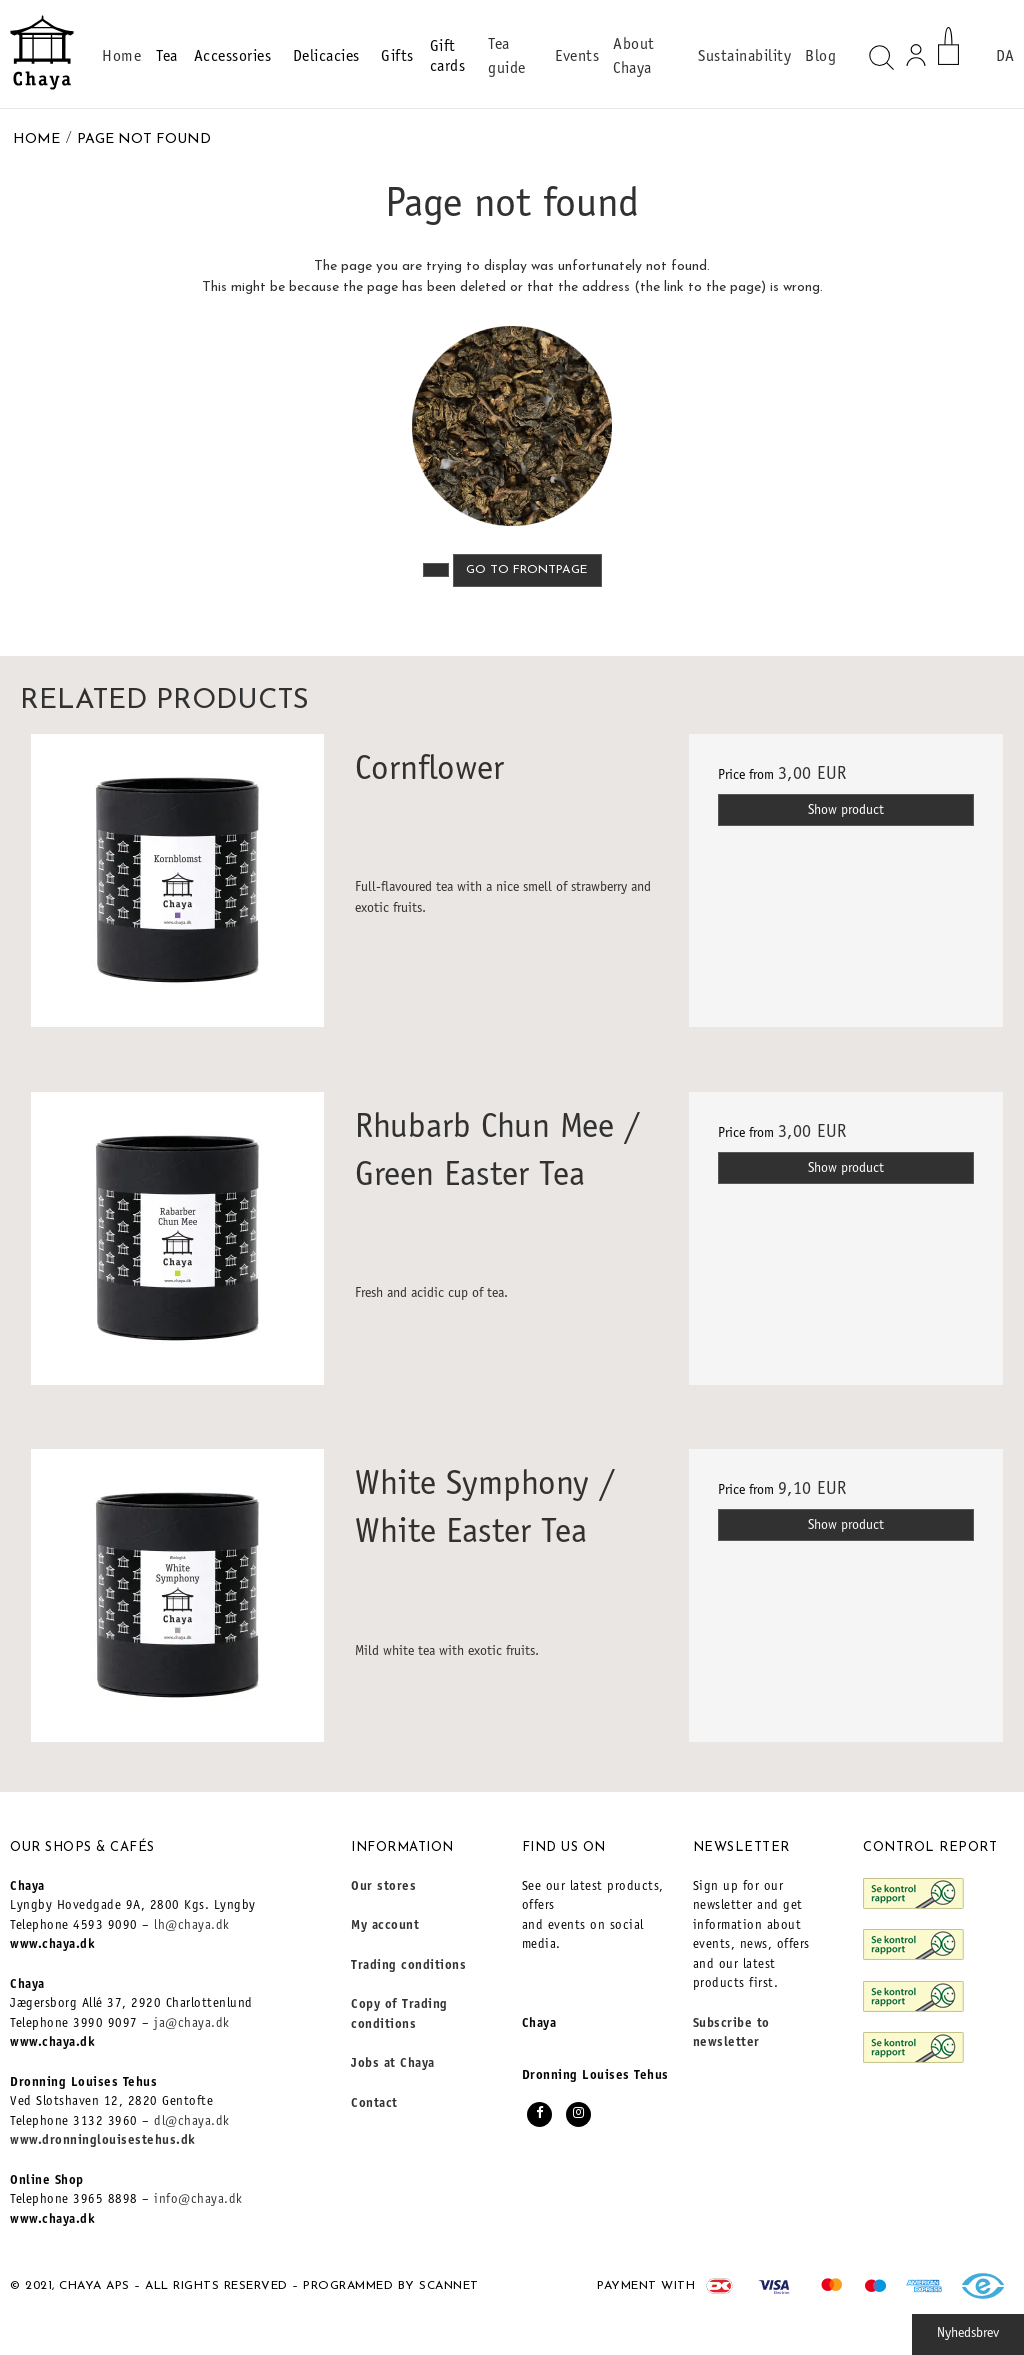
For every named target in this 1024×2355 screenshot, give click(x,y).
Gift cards (448, 57)
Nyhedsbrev (968, 2334)
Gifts (397, 57)
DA (1005, 57)
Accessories (235, 57)
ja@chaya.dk (192, 2024)
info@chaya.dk (198, 2200)
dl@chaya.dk (192, 2122)
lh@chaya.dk (192, 1926)
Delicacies (329, 57)
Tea (167, 57)
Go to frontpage (527, 570)
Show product (846, 811)
